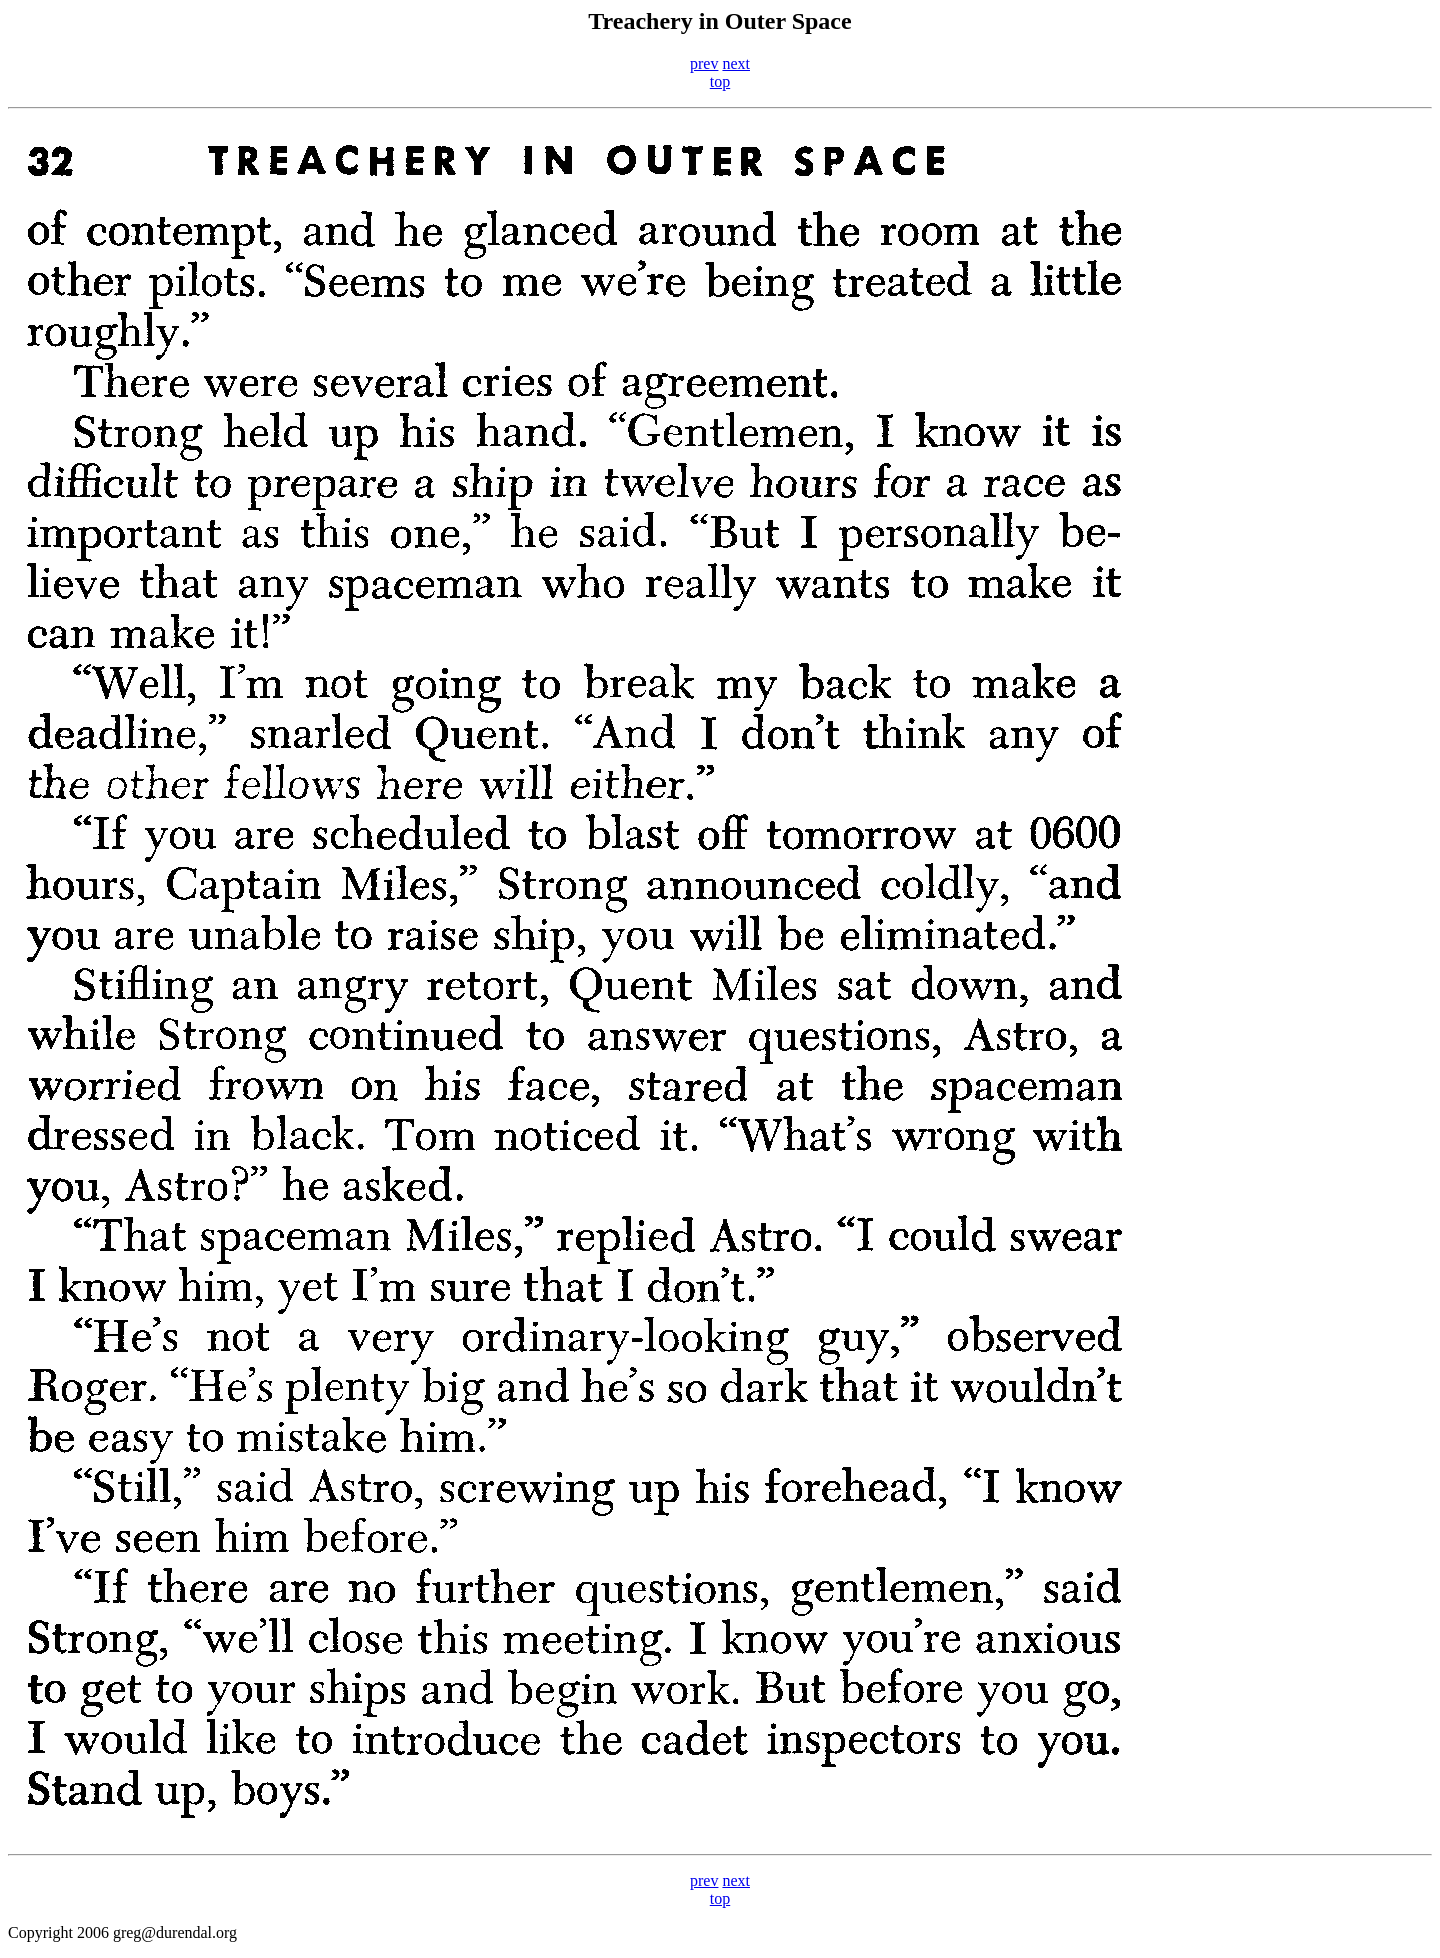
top (720, 81)
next (736, 63)
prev (704, 63)
